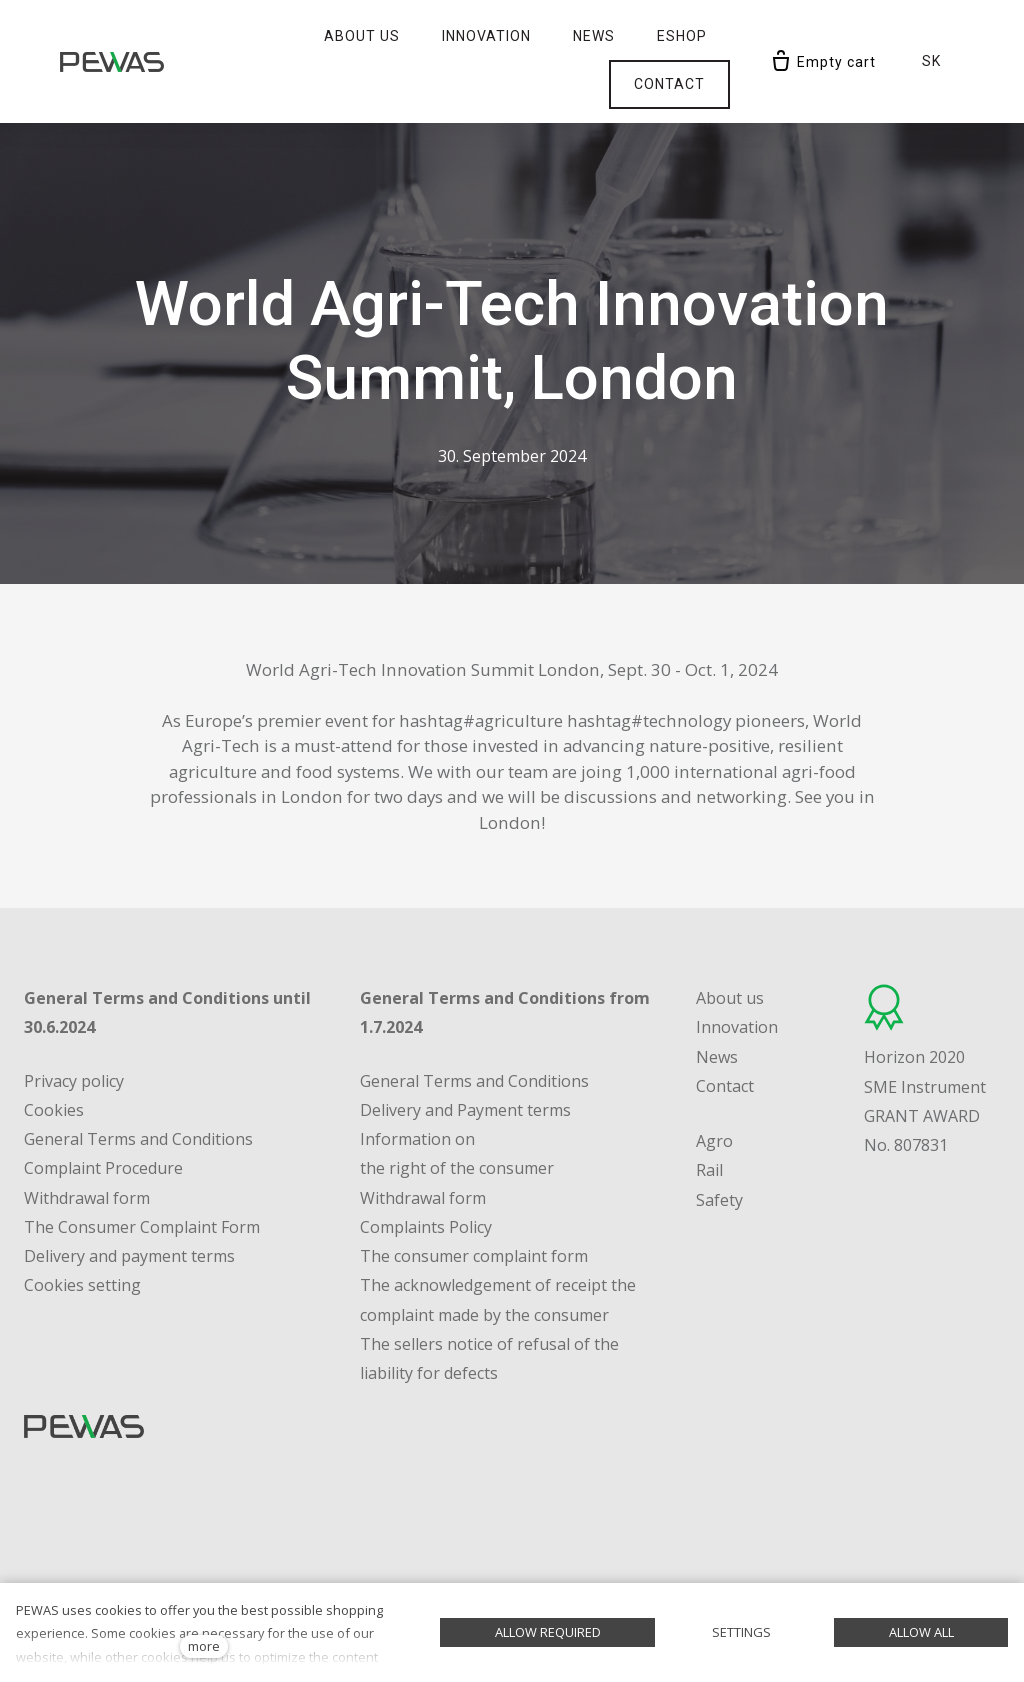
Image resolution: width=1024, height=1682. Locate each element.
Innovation (737, 983)
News (717, 1012)
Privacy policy (74, 1036)
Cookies (54, 1065)
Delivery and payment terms (129, 1212)
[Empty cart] (822, 37)
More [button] (678, 36)
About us (730, 954)
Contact (725, 1041)
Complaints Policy (426, 1182)
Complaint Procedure (103, 1124)
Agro (714, 1097)
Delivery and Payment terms (465, 1065)
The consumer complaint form (474, 1212)
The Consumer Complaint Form (142, 1182)
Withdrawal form (423, 1153)
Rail (709, 1126)
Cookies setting (82, 1241)
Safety (719, 1155)
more (204, 1646)
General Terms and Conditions (138, 1095)
